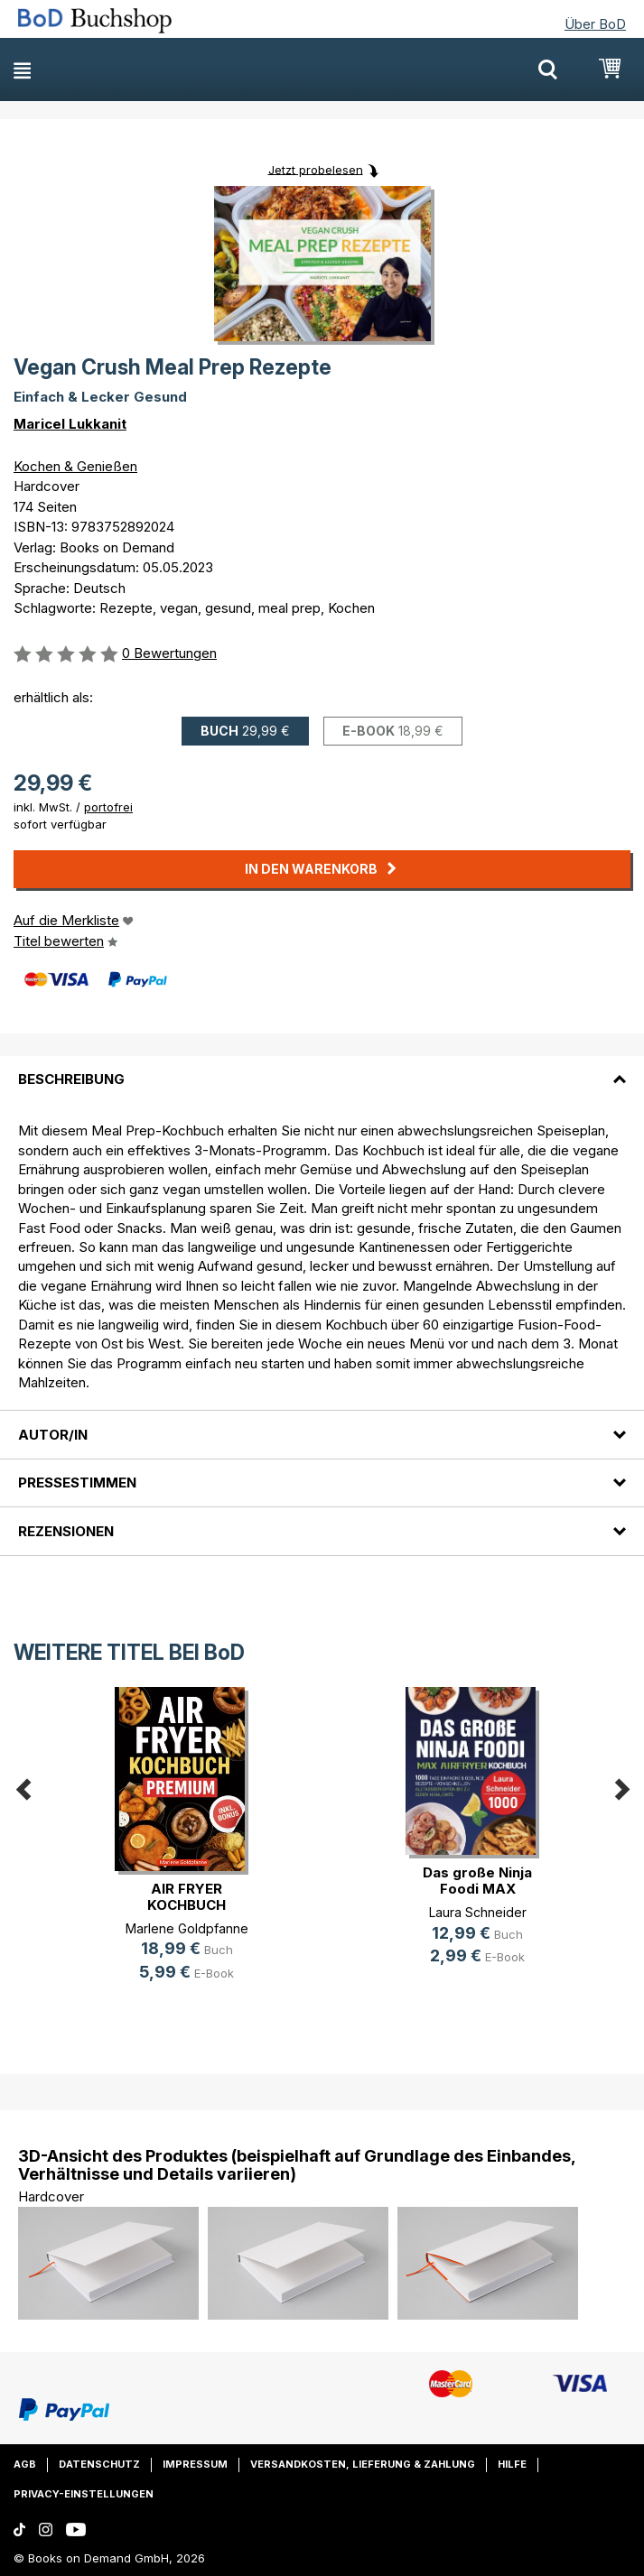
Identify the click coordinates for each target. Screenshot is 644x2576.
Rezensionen (66, 1531)
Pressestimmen (77, 1482)
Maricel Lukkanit (70, 423)
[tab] (322, 1068)
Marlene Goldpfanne (187, 1928)
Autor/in (53, 1434)
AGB (25, 2464)
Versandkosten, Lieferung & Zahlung (362, 2464)
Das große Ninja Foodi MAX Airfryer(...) (477, 1888)
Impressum (195, 2464)
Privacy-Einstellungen (84, 2494)
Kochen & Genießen (75, 466)
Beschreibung (71, 1079)
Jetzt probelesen (315, 169)
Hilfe (512, 2464)
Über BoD (595, 23)
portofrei (108, 807)
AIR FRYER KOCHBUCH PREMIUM (186, 1905)
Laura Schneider (478, 1912)
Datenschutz (99, 2464)
